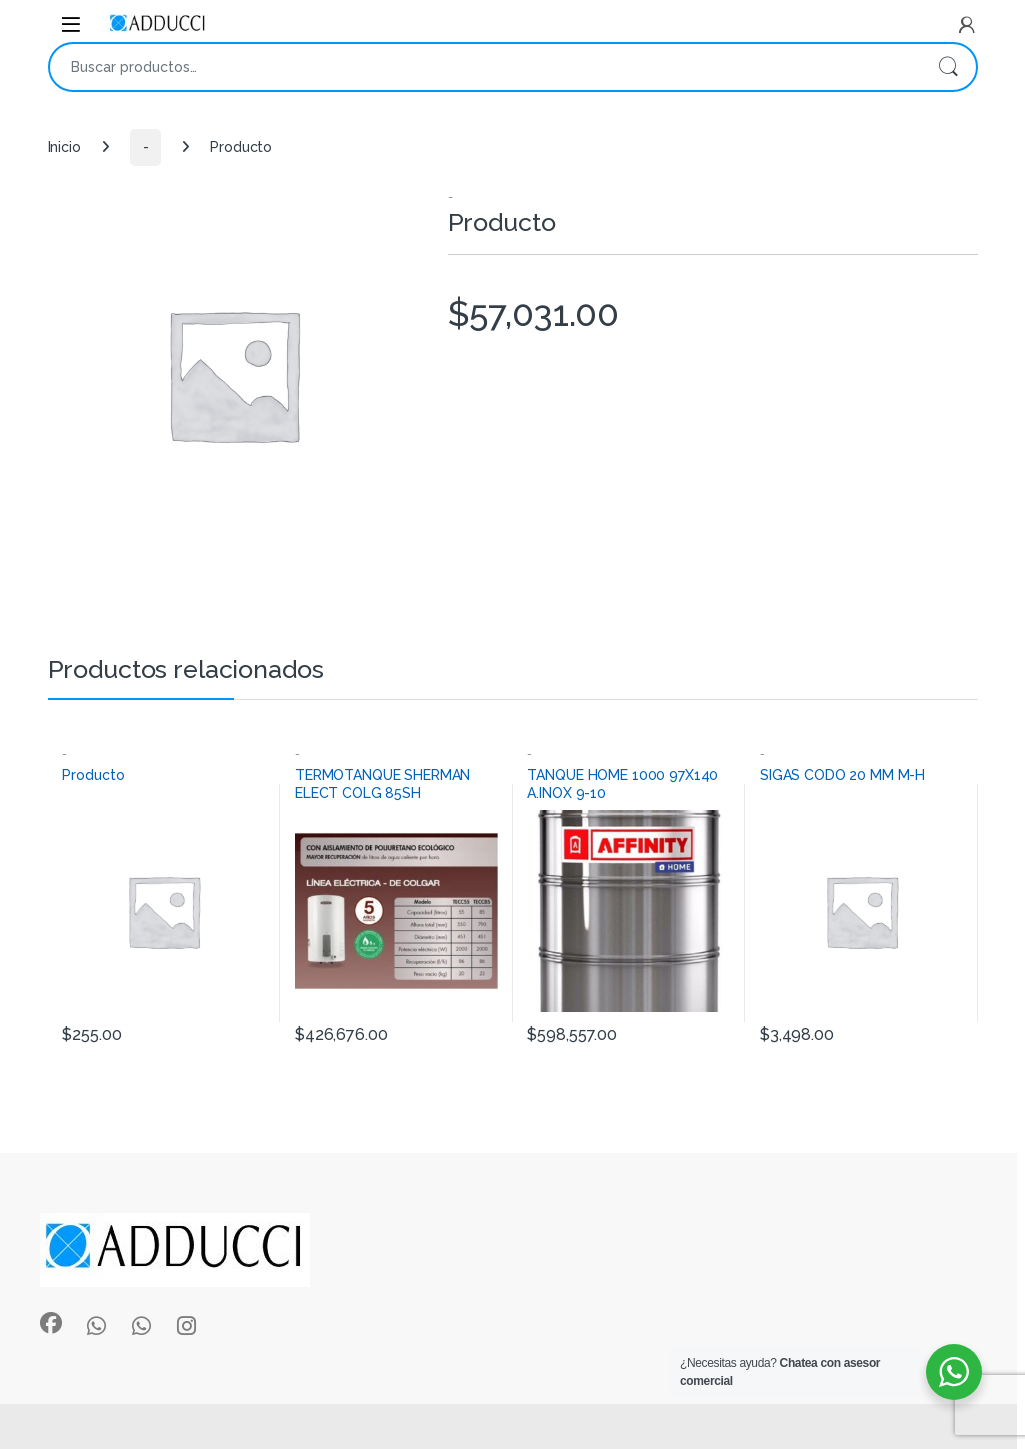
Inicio (64, 147)
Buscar (948, 67)
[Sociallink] (51, 1323)
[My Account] (967, 25)
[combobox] (485, 67)
